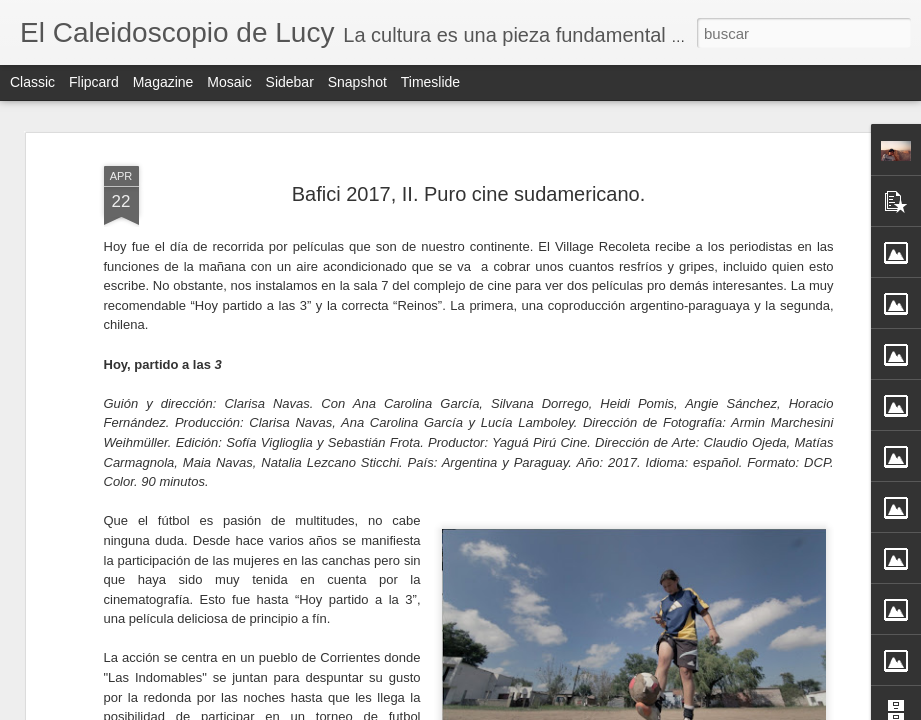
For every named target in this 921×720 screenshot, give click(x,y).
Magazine (163, 82)
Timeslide (430, 82)
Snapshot (357, 82)
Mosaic (229, 82)
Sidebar (290, 82)
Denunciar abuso (605, 709)
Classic (32, 82)
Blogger (539, 709)
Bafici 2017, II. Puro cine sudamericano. (469, 131)
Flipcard (94, 82)
